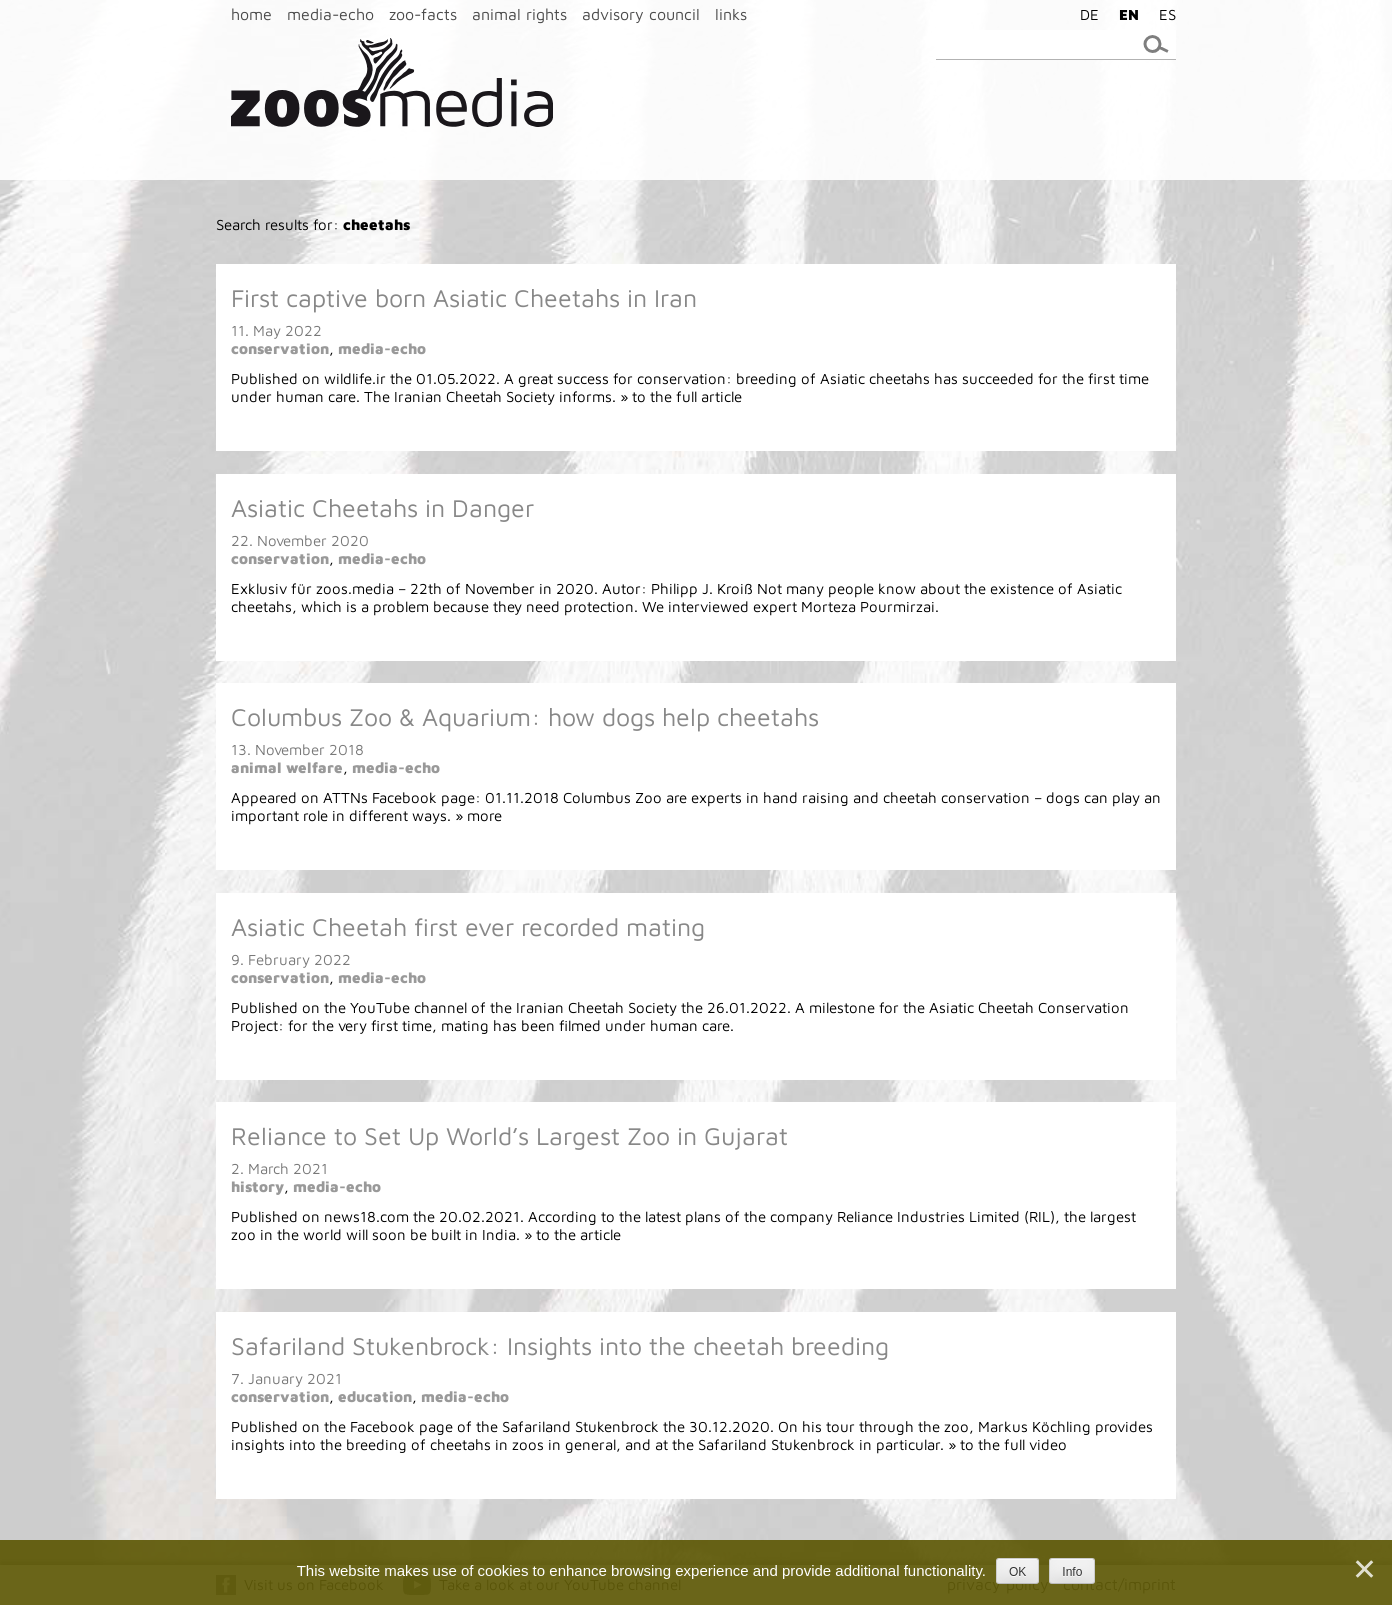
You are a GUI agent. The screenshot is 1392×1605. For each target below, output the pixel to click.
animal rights (519, 14)
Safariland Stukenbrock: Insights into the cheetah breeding (560, 1345)
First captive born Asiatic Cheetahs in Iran (464, 297)
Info (1072, 1572)
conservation (280, 348)
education (375, 1396)
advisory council (641, 14)
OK (1017, 1572)
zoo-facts (423, 14)
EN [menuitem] (1129, 14)
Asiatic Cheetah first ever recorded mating (468, 926)
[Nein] (1363, 1569)
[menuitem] (1084, 14)
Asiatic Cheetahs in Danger (382, 507)
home (251, 14)
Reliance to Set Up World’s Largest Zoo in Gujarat (509, 1135)
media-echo (330, 14)
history (257, 1186)
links (731, 14)
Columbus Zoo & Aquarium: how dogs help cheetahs (525, 716)
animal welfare (287, 767)
